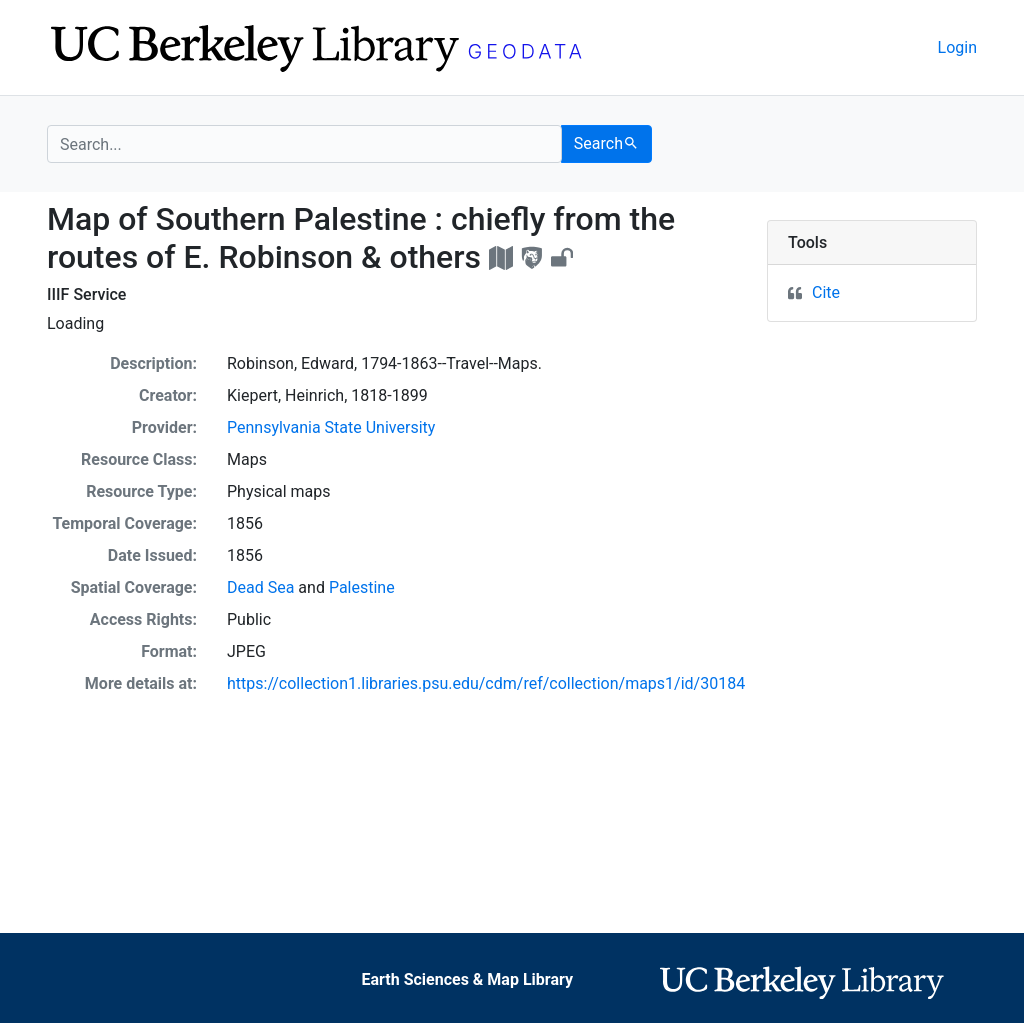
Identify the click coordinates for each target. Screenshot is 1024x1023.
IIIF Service (86, 294)
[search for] (304, 144)
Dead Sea (260, 587)
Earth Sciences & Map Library (467, 979)
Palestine (362, 587)
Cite (826, 292)
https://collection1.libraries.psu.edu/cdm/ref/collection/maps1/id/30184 (486, 683)
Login (957, 47)
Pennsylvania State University (331, 427)
